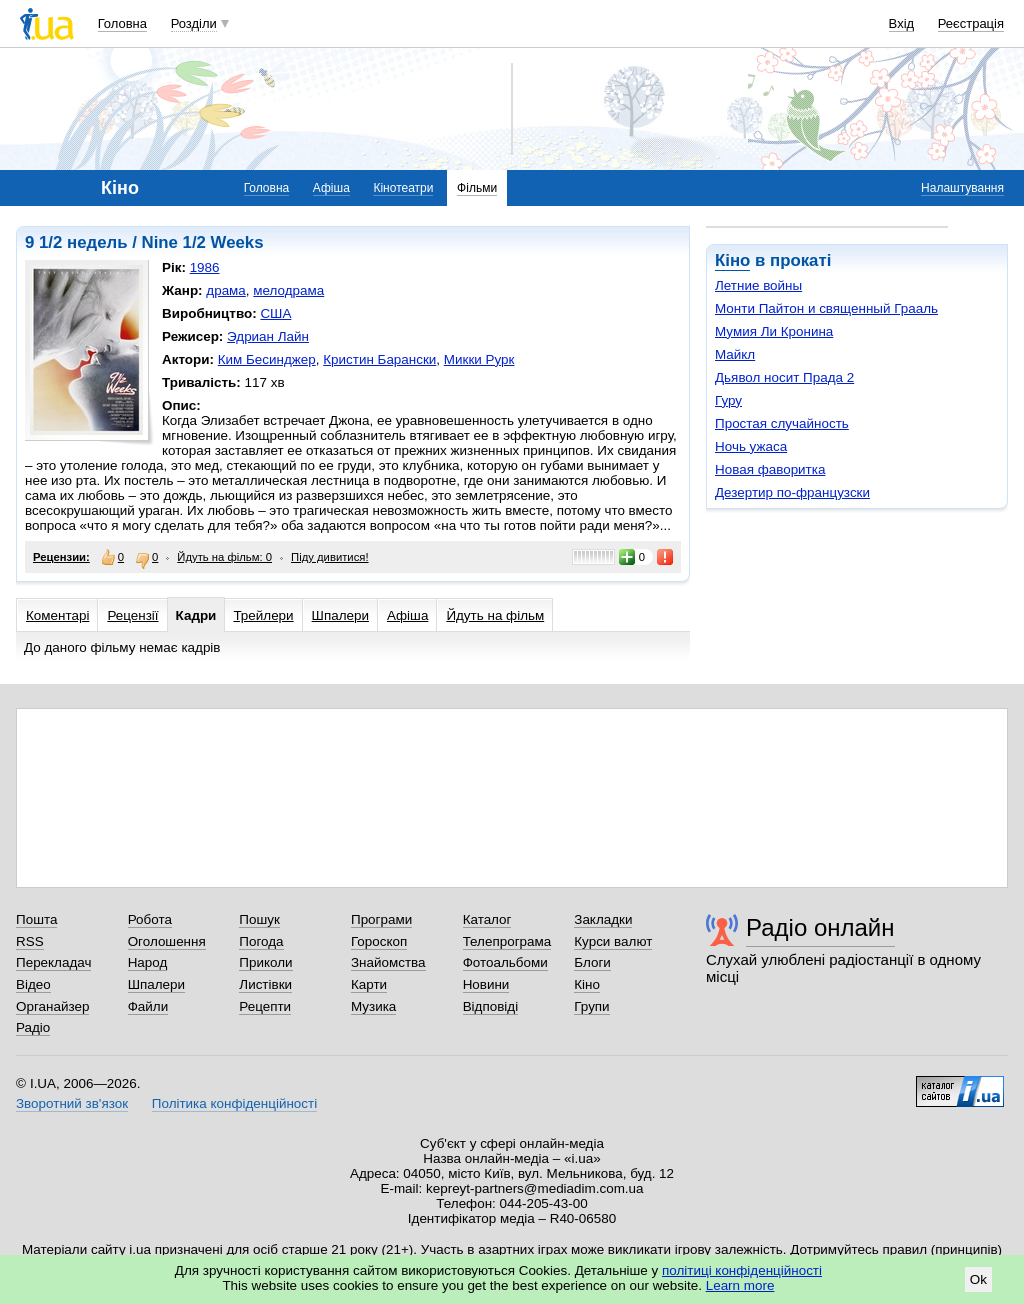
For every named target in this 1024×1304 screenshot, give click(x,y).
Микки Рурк (479, 359)
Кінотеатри (403, 188)
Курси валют (613, 941)
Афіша (331, 188)
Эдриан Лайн (268, 336)
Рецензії (132, 615)
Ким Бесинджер (267, 359)
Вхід (902, 23)
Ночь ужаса (751, 446)
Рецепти (265, 1006)
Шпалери (340, 615)
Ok (978, 1279)
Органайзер (52, 1006)
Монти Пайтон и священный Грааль (826, 308)
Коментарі (57, 615)
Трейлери (263, 615)
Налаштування (962, 188)
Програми (381, 919)
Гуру (728, 400)
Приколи (265, 962)
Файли (148, 1006)
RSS (30, 941)
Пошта (36, 919)
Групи (591, 1006)
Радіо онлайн (820, 927)
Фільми (477, 188)
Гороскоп (379, 941)
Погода (261, 941)
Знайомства (388, 962)
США (275, 313)
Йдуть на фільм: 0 (224, 557)
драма (226, 290)
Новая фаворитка (770, 469)
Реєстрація (971, 23)
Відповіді (491, 1006)
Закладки (603, 919)
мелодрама (288, 290)
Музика (373, 1006)
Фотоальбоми (505, 962)
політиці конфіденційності (742, 1270)
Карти (369, 984)
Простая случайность (782, 423)
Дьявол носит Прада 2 (784, 377)
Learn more (740, 1285)
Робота (150, 919)
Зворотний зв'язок (72, 1103)
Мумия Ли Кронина (774, 331)
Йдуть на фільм (495, 615)
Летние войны (758, 285)
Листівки (265, 984)
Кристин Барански (379, 359)
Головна (122, 23)
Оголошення (167, 941)
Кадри (196, 615)
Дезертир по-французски (792, 492)
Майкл (735, 354)
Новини (486, 984)
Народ (148, 962)
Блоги (592, 962)
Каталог (487, 919)
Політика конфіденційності (234, 1103)
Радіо (33, 1027)
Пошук (259, 919)
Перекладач (53, 962)
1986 (205, 267)
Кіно (732, 260)
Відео (33, 984)
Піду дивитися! (330, 557)
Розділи (194, 23)
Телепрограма (507, 941)
